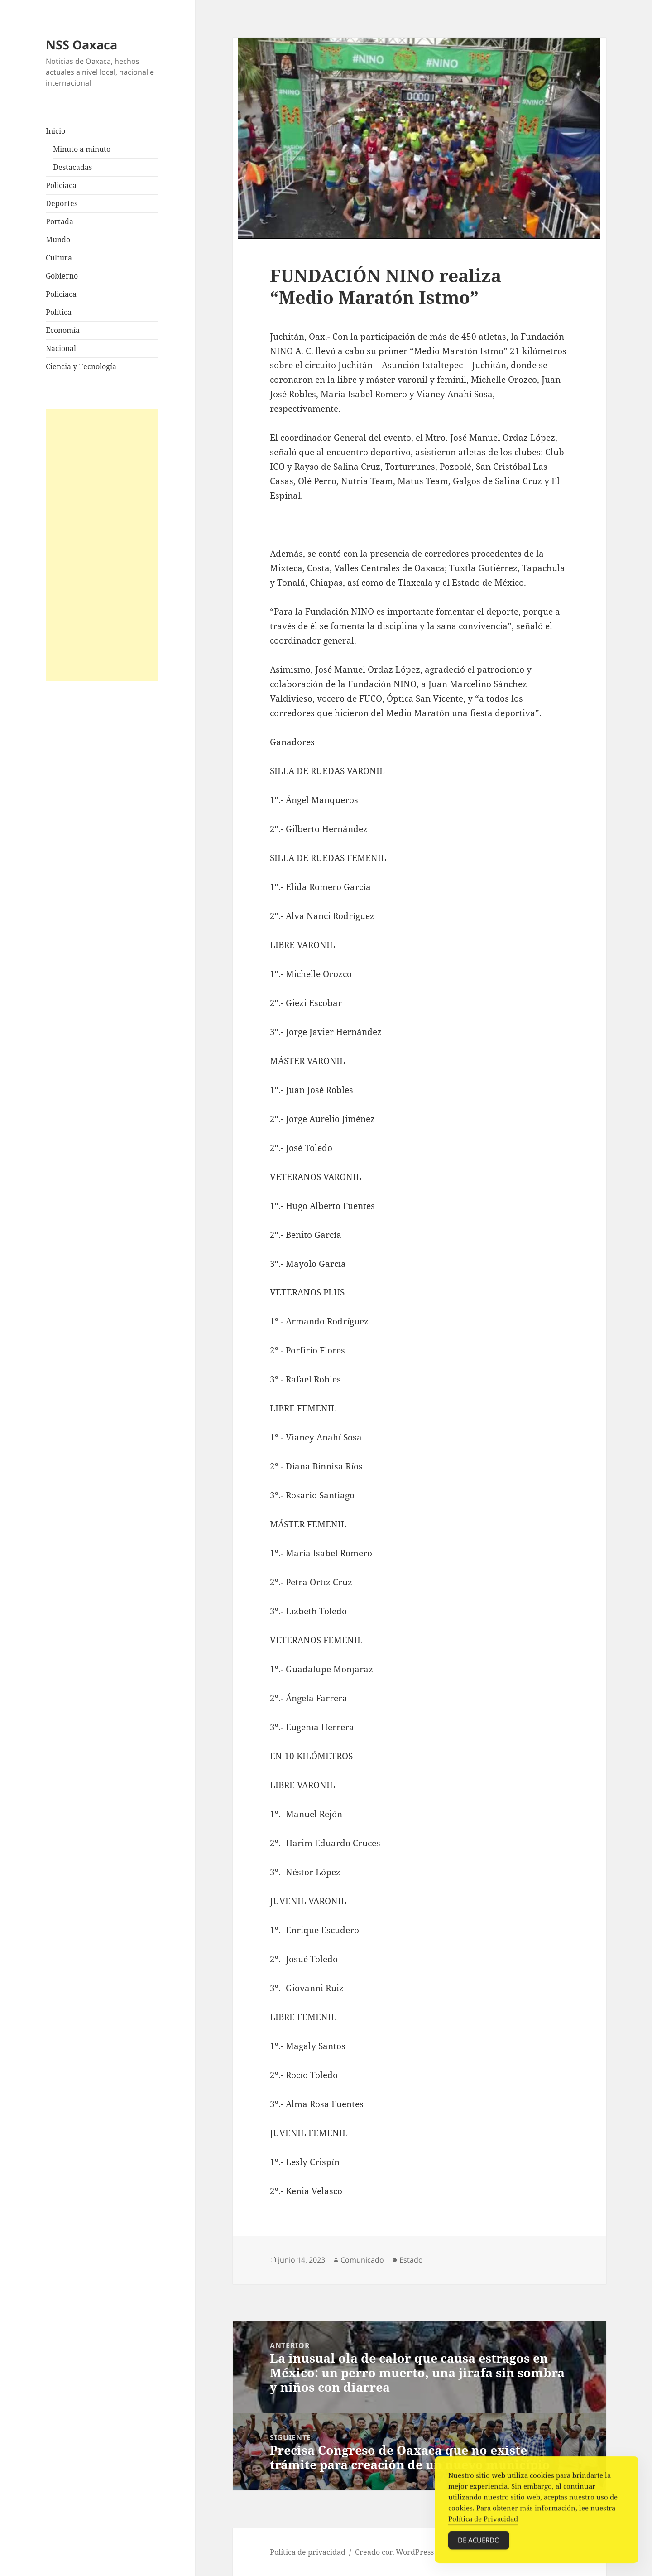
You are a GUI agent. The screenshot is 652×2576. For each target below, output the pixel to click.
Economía (63, 330)
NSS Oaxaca (81, 44)
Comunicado (362, 2260)
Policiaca (61, 185)
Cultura (59, 258)
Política (59, 312)
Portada (59, 221)
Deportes (61, 203)
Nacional (61, 348)
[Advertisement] (102, 545)
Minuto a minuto (81, 149)
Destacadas (72, 167)
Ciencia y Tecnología (81, 366)
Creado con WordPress (394, 2552)
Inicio (55, 131)
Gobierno (62, 276)
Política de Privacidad (483, 2522)
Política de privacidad (307, 2552)
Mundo (58, 240)
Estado (411, 2260)
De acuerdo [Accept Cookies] (479, 2543)
